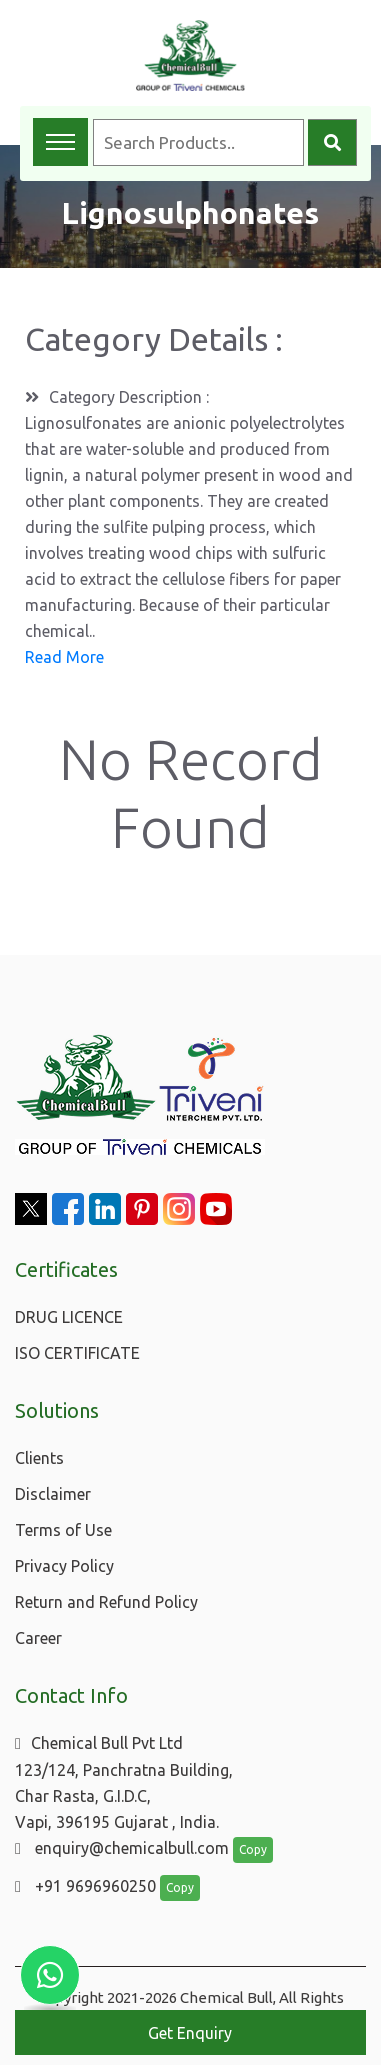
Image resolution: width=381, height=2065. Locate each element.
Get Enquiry (190, 2033)
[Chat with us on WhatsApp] (50, 1975)
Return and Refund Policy (106, 1602)
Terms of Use (63, 1530)
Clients (39, 1458)
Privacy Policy (64, 1566)
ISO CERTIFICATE (77, 1353)
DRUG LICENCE (69, 1317)
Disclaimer (53, 1494)
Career (38, 1638)
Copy (253, 1849)
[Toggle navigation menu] (60, 142)
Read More (64, 657)
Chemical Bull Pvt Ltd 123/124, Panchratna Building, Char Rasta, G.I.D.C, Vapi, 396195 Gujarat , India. (124, 1782)
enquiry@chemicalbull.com (122, 1848)
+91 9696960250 (85, 1886)
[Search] (332, 142)
